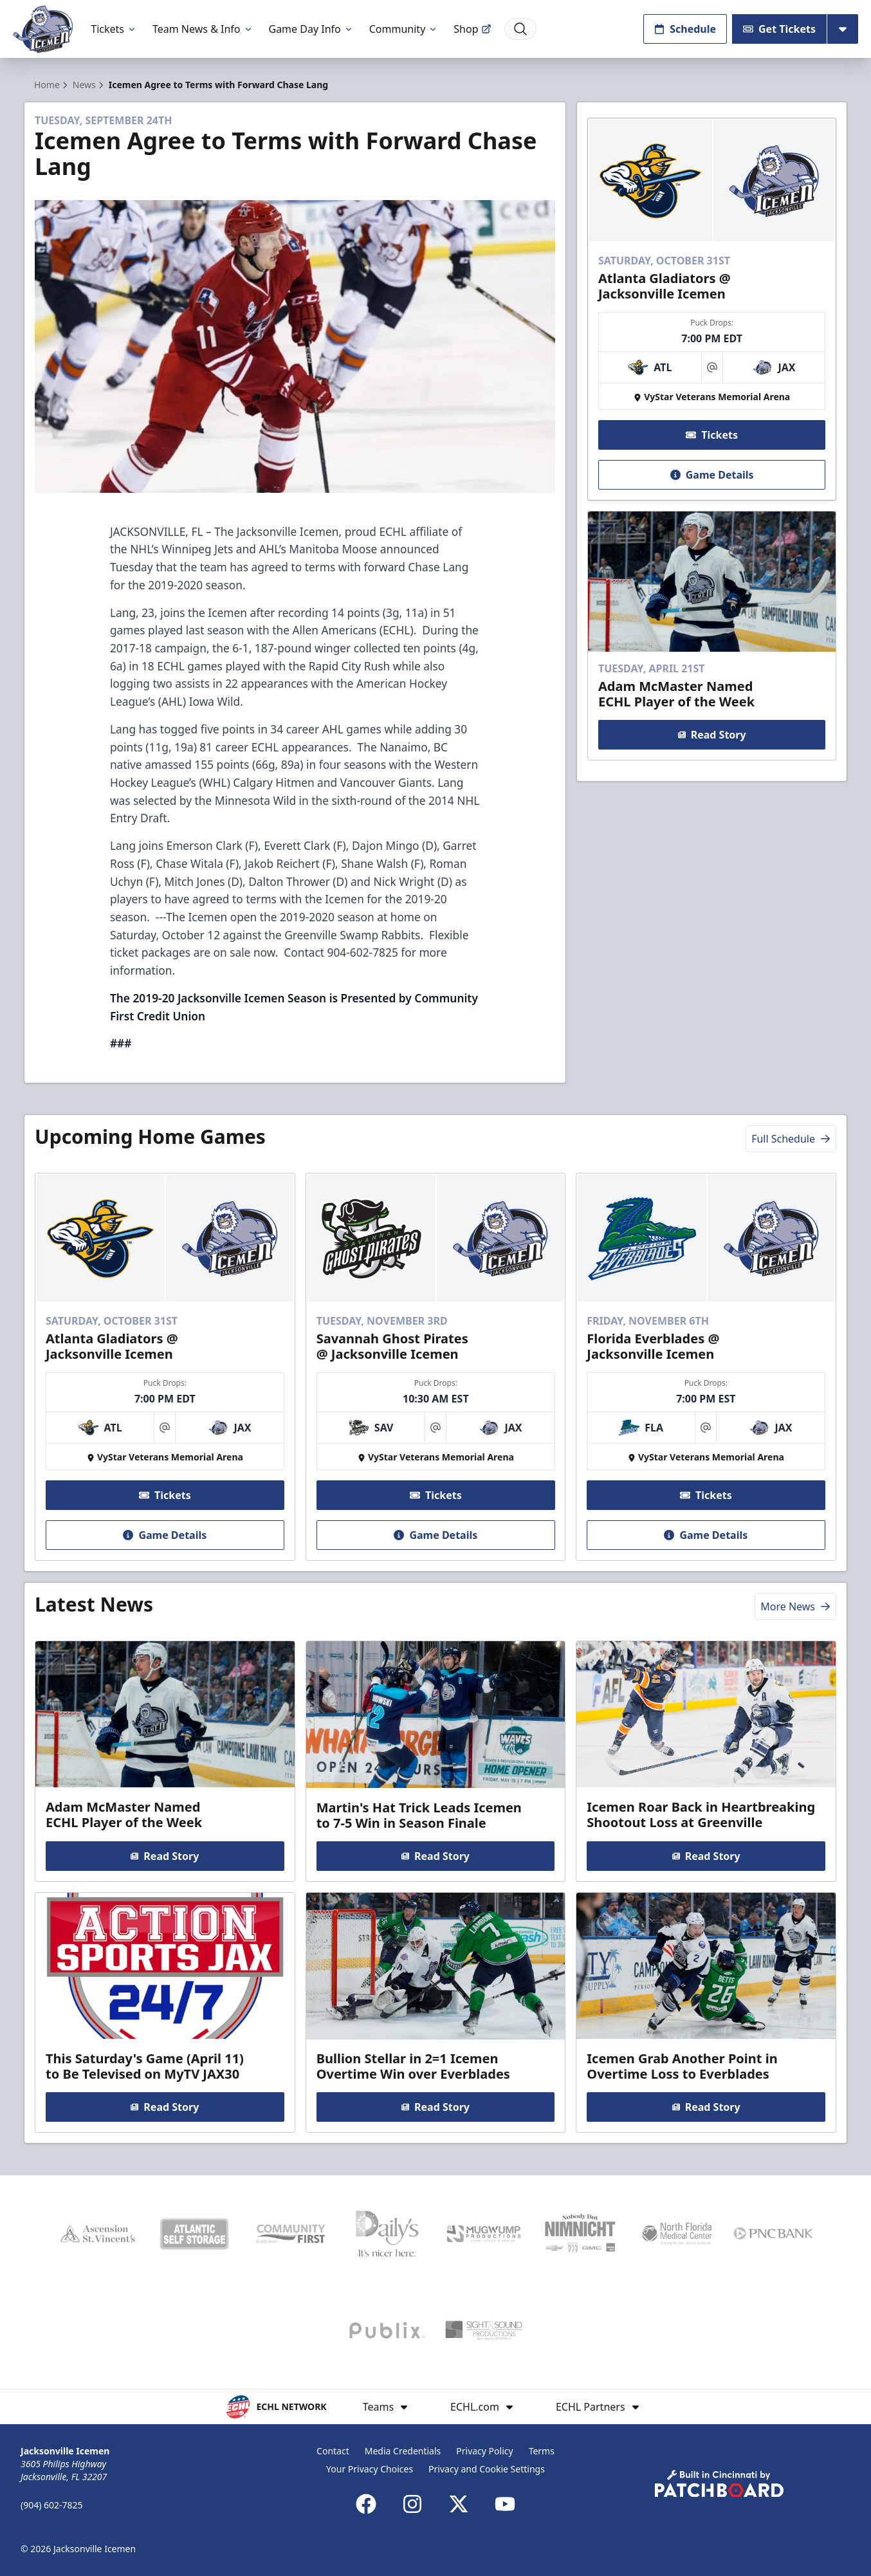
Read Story (711, 735)
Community (404, 29)
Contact (332, 2451)
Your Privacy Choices (369, 2469)
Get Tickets (779, 29)
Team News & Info (202, 29)
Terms (542, 2451)
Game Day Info (311, 29)
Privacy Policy (484, 2451)
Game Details (711, 475)
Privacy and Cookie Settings (486, 2469)
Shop (472, 29)
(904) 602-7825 (52, 2505)
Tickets (114, 29)
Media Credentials (403, 2451)
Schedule (685, 29)
